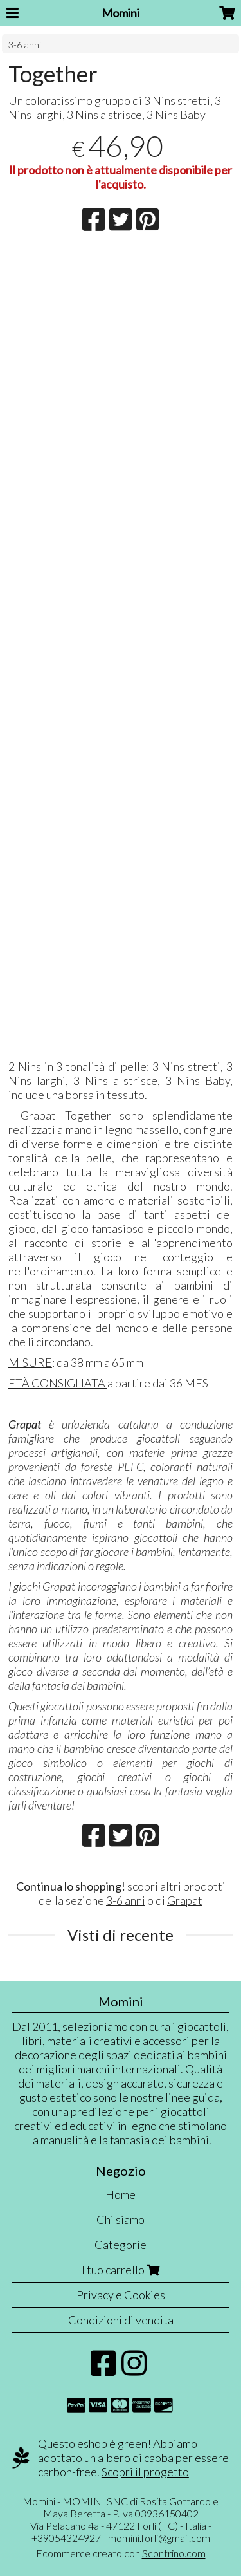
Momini (120, 13)
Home (120, 2194)
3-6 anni (24, 44)
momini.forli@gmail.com (159, 2538)
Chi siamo (120, 2219)
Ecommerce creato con (121, 2553)
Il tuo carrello (120, 2270)
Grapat (184, 1900)
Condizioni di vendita (121, 2320)
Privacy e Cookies (120, 2295)
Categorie (120, 2245)
